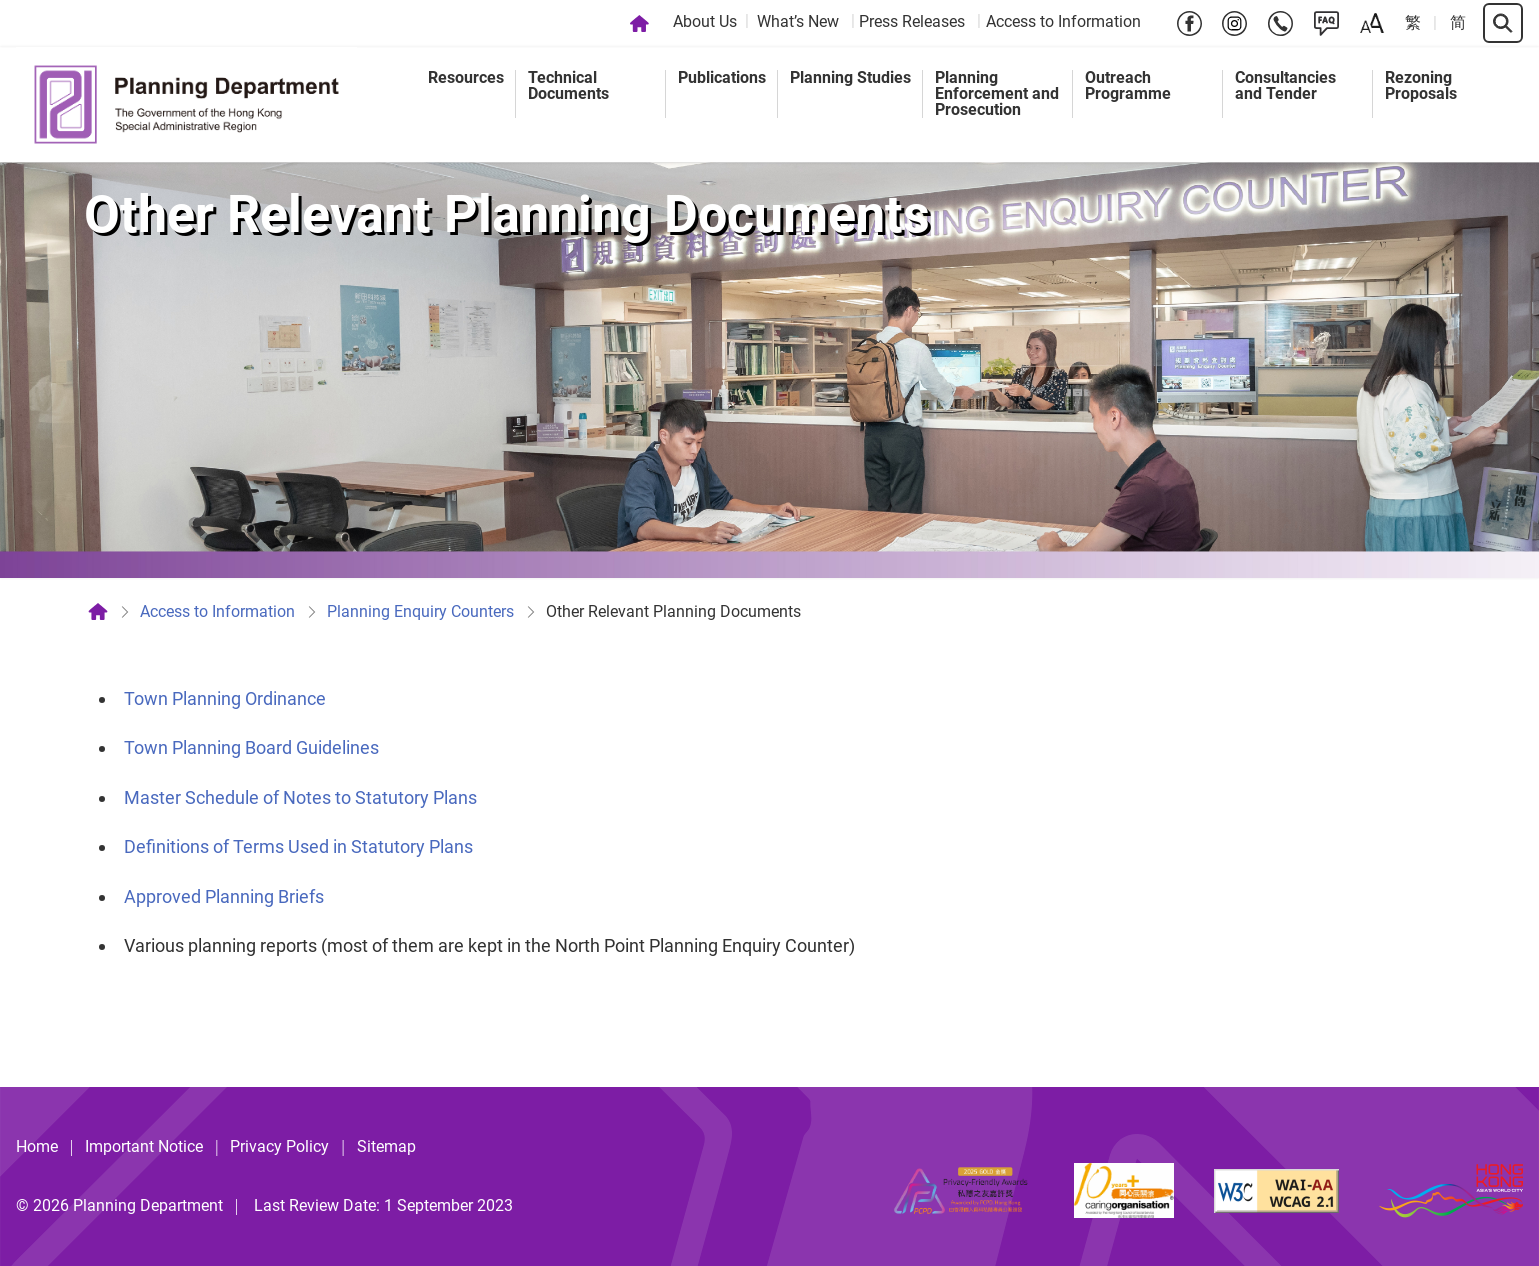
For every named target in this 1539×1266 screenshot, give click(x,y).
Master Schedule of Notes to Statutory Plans (300, 797)
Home (37, 1146)
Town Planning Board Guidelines (251, 747)
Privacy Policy (279, 1146)
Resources (466, 77)
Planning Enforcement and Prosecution (997, 93)
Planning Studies (850, 77)
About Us (705, 21)
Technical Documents (568, 85)
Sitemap (386, 1146)
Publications (722, 77)
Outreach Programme (1128, 85)
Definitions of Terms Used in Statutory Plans (298, 846)
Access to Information (1063, 21)
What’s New (798, 21)
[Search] (1503, 23)
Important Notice (144, 1146)
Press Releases (912, 21)
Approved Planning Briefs (224, 896)
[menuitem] (707, 23)
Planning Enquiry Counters (420, 611)
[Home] (639, 23)
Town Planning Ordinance (225, 698)
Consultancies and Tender (1285, 85)
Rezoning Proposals (1421, 85)
